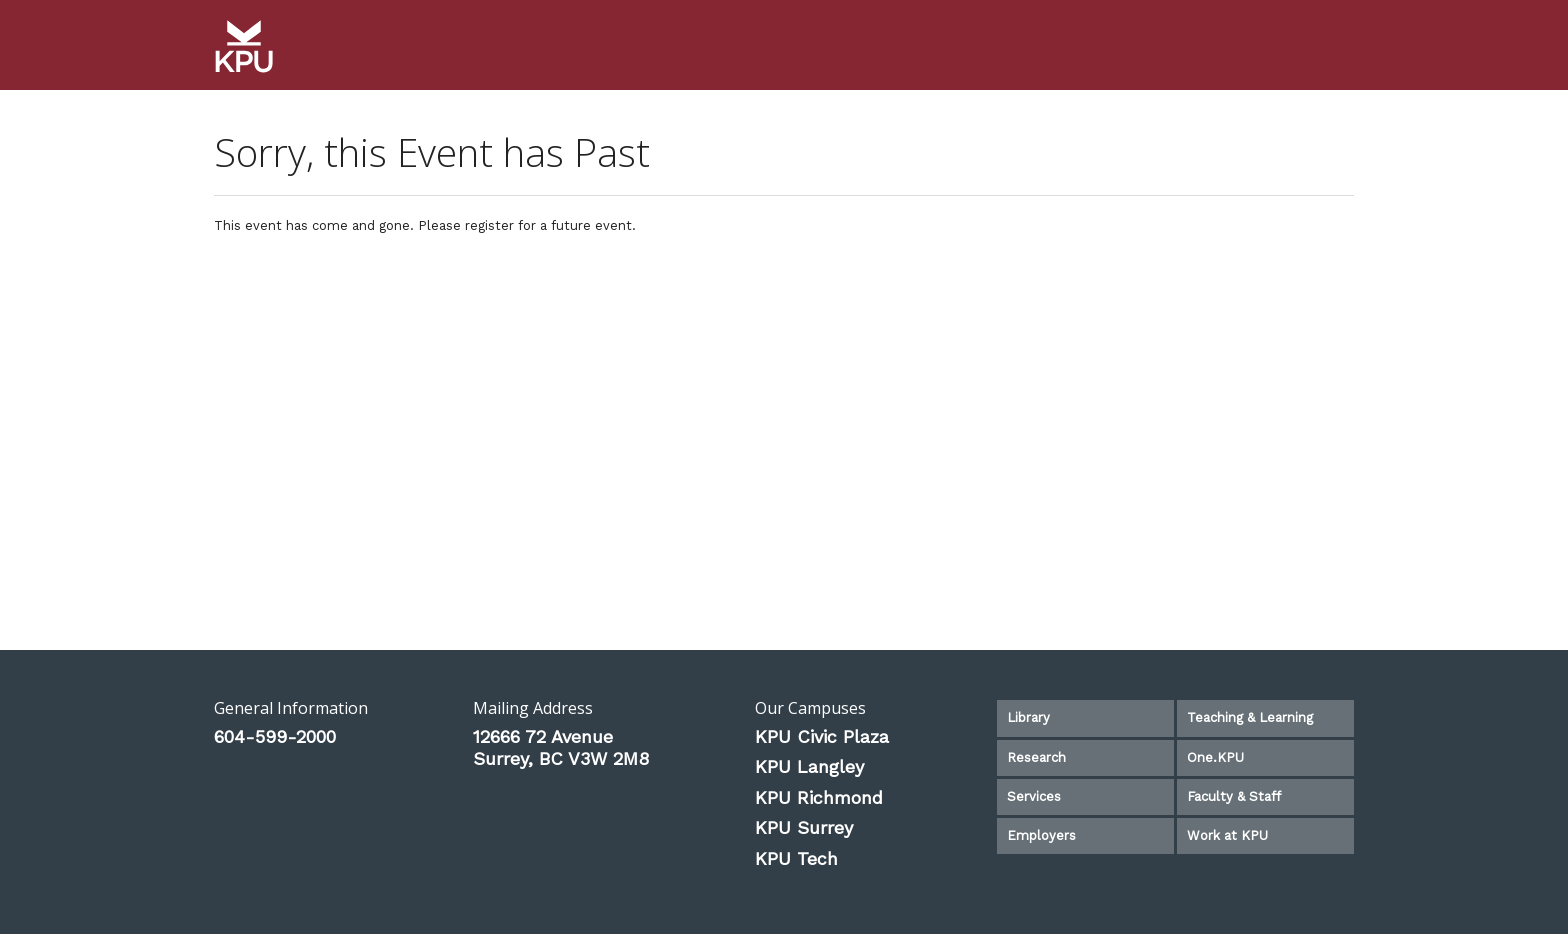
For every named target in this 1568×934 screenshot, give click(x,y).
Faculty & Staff (1234, 796)
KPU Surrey (804, 827)
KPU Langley (809, 766)
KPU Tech (796, 858)
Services (1034, 796)
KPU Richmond (819, 797)
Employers (1041, 835)
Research (1036, 757)
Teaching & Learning (1250, 717)
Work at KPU (1227, 835)
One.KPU (1215, 757)
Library (1028, 717)
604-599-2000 (275, 736)
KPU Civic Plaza (822, 736)
